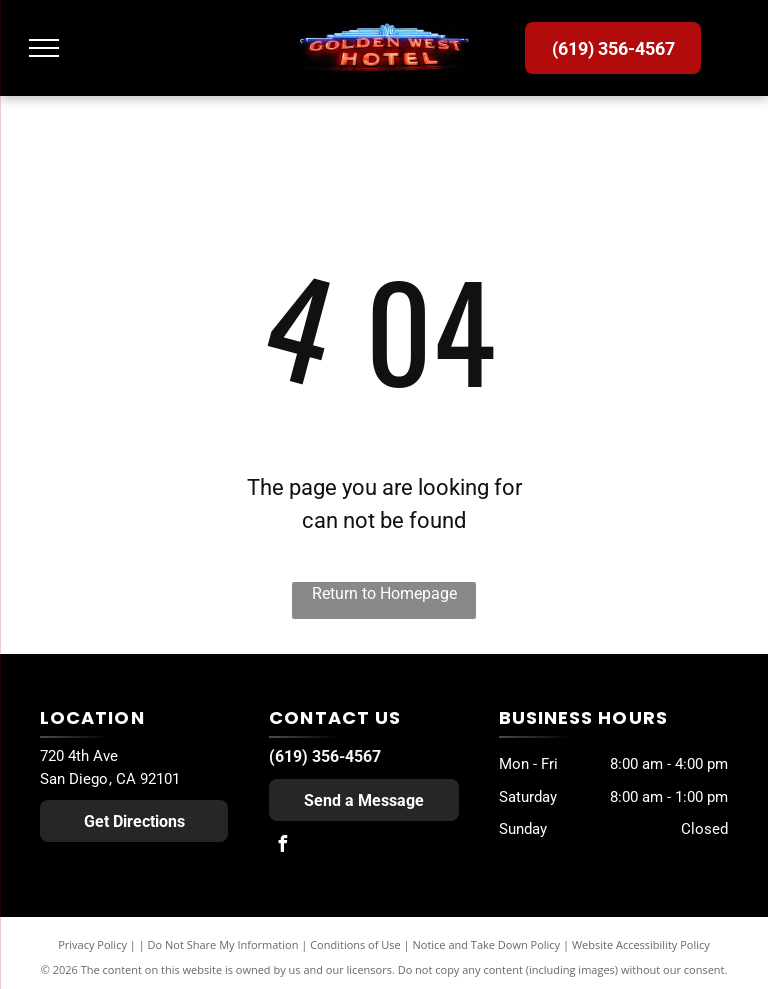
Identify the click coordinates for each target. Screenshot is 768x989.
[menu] (44, 48)
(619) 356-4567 (325, 756)
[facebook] (282, 846)
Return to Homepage (384, 593)
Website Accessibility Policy (641, 944)
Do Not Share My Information (223, 944)
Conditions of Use (355, 944)
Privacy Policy (92, 944)
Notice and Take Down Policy (487, 944)
